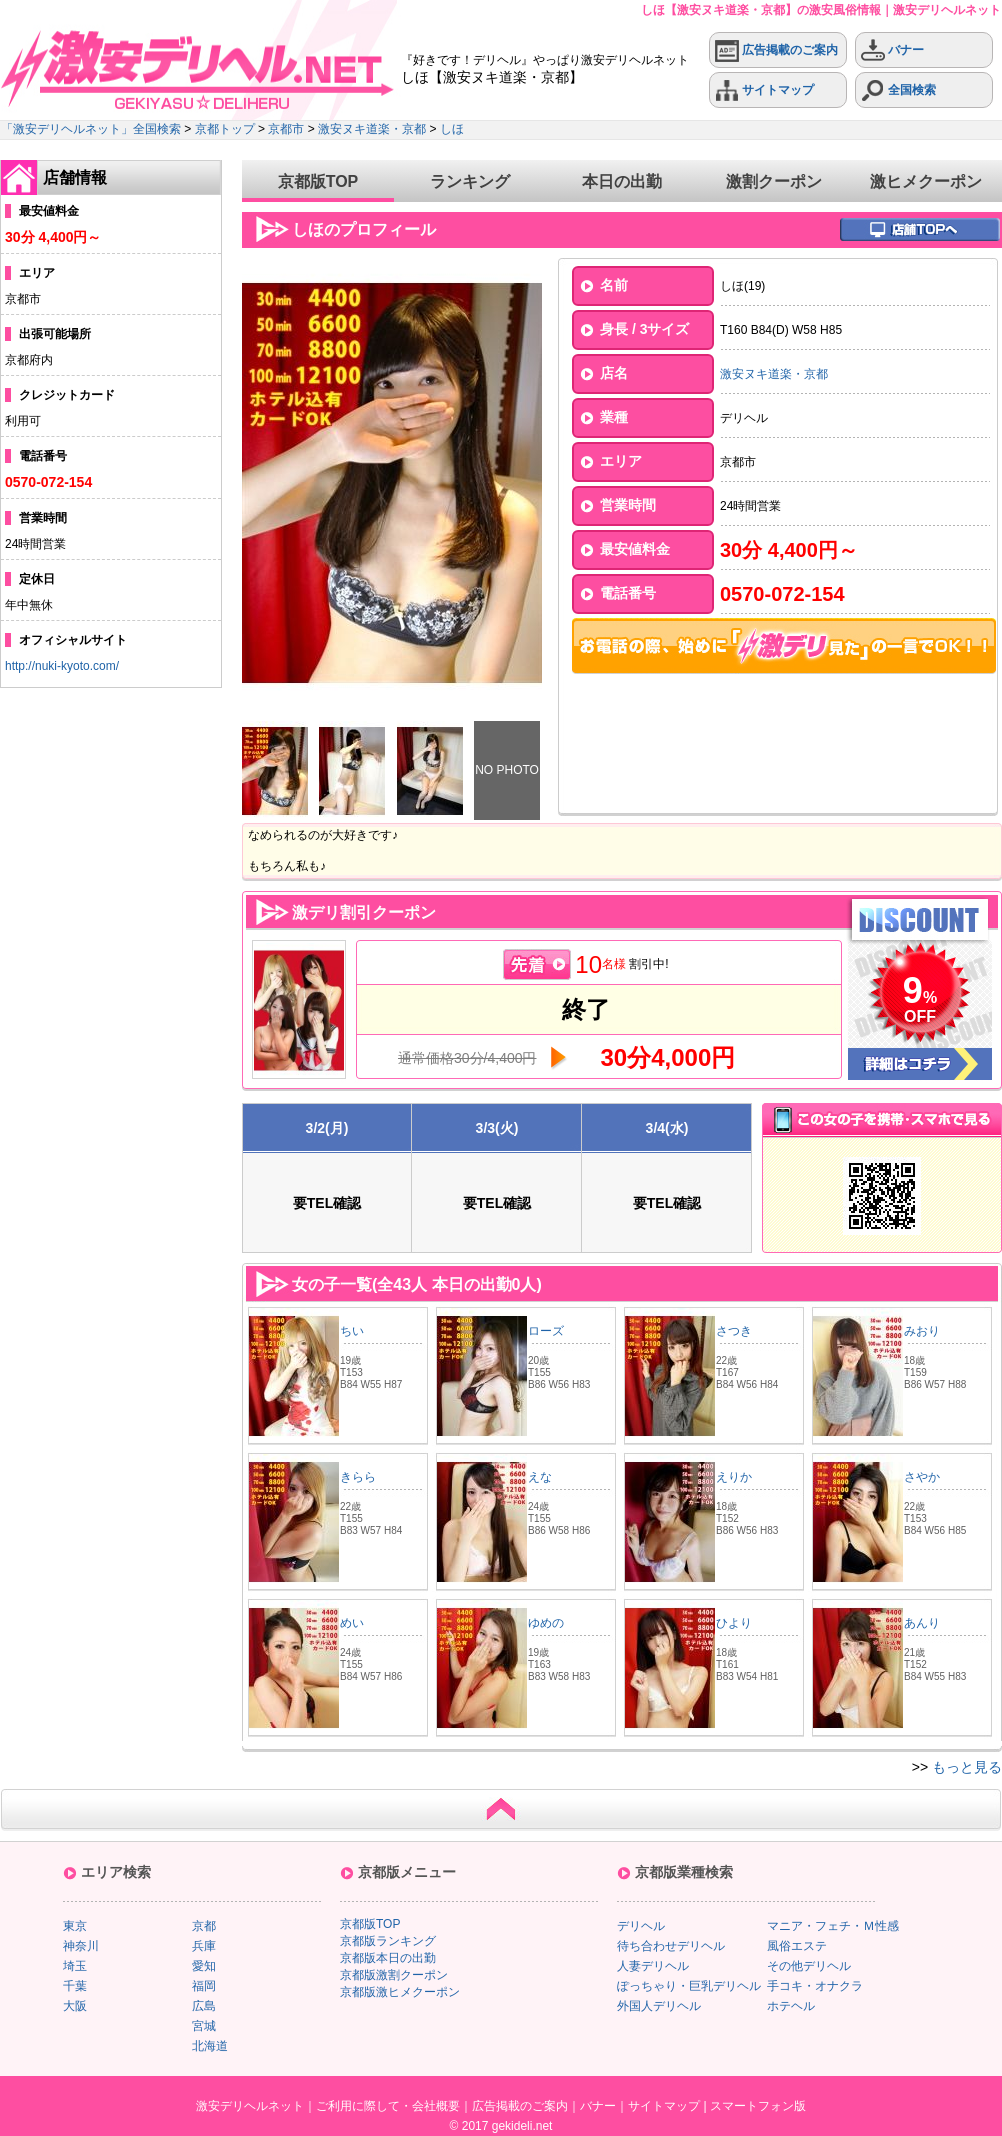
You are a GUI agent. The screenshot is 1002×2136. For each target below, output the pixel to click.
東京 (75, 1926)
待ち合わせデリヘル (671, 1946)
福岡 (204, 1986)
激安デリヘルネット (250, 2106)
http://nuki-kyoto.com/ (62, 666)
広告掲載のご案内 (776, 50)
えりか (734, 1477)
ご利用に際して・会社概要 (388, 2106)
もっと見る (967, 1767)
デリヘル (641, 1926)
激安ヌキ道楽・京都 (372, 129)
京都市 (286, 129)
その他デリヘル (809, 1966)
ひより (734, 1623)
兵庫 (204, 1946)
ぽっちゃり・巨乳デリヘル (689, 1986)
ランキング (470, 181)
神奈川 (81, 1946)
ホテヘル (791, 2006)
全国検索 (898, 90)
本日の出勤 (622, 181)
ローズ (546, 1331)
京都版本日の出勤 (388, 1958)
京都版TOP (318, 181)
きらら (358, 1477)
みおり (922, 1331)
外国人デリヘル (659, 2006)
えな (540, 1477)
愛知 (204, 1966)
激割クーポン (774, 181)
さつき (734, 1331)
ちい (352, 1331)
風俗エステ (797, 1946)
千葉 (75, 1986)
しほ (452, 129)
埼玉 (75, 1966)
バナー (892, 50)
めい (352, 1623)
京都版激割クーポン (394, 1975)
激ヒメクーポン (926, 181)
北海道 (210, 2046)
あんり (922, 1623)
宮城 (204, 2026)
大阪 (75, 2006)
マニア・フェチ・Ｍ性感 (833, 1926)
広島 (204, 2006)
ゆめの (546, 1623)
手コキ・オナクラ (815, 1986)
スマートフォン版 (758, 2106)
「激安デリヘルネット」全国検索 (91, 129)
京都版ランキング (388, 1941)
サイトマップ (764, 90)
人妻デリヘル (653, 1966)
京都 (204, 1926)
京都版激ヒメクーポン (400, 1992)
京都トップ (225, 129)
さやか (922, 1477)
